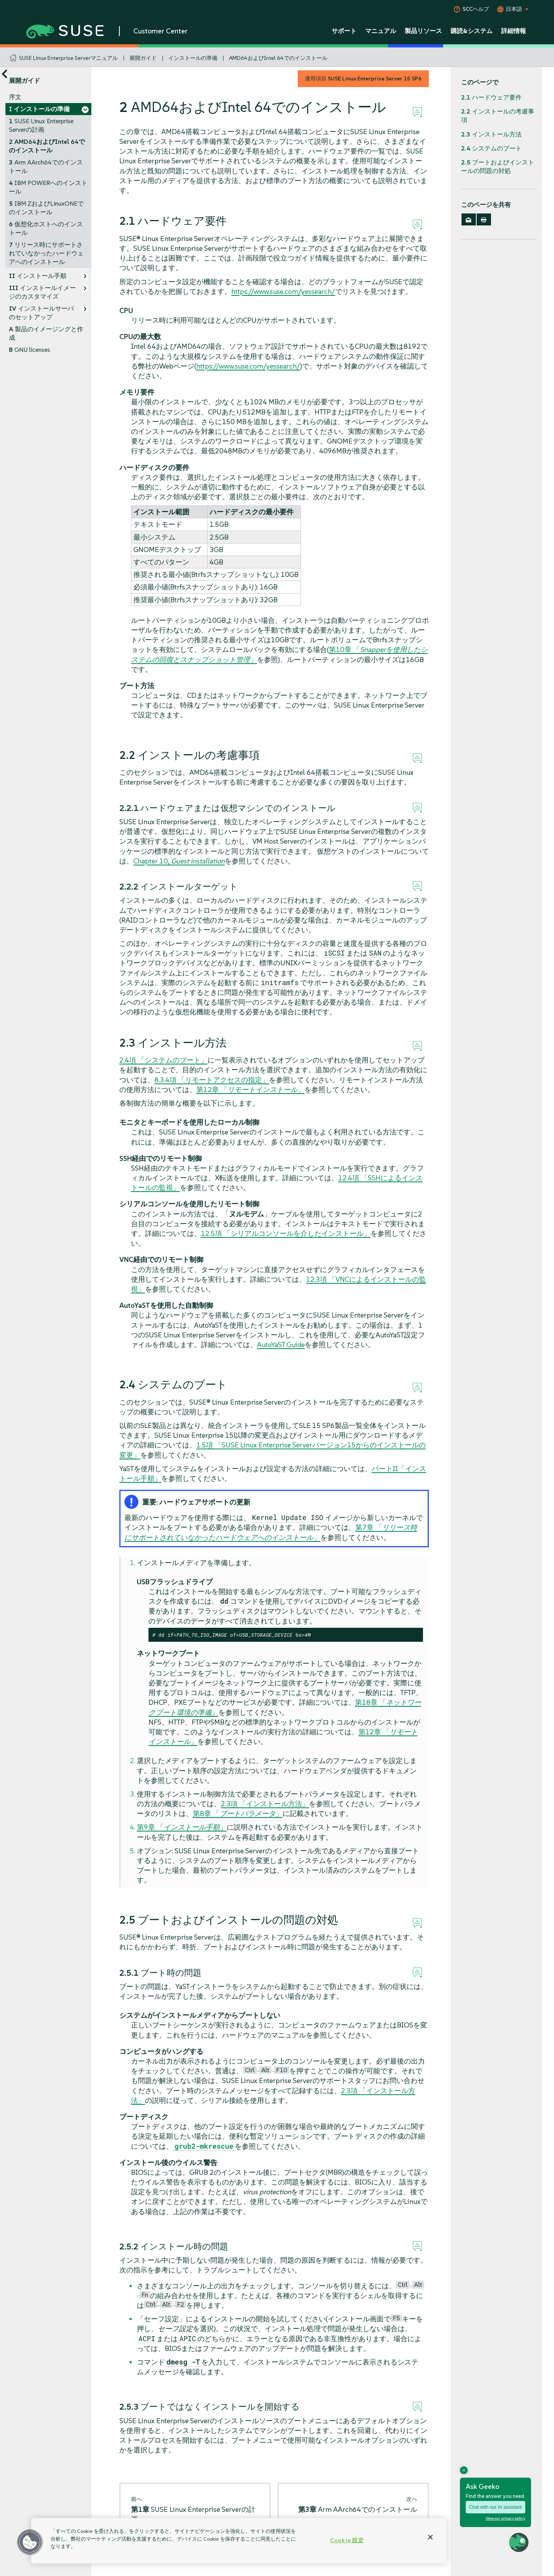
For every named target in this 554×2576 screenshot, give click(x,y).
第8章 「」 (238, 1813)
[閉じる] (430, 2537)
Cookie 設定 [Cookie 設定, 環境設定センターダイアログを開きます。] (347, 2540)
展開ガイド (143, 57)
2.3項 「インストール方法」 (265, 1803)
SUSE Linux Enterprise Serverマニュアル (68, 57)
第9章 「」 (182, 1827)
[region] (239, 2541)
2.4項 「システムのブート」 (163, 1060)
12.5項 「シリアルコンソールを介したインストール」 (285, 1233)
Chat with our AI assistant (495, 2507)
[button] (29, 2542)
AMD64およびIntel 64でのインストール (278, 57)
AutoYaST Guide (281, 1344)
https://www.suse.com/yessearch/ (283, 291)
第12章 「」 (250, 1089)
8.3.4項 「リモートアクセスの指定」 (211, 1079)
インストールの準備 (192, 57)
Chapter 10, (179, 860)
